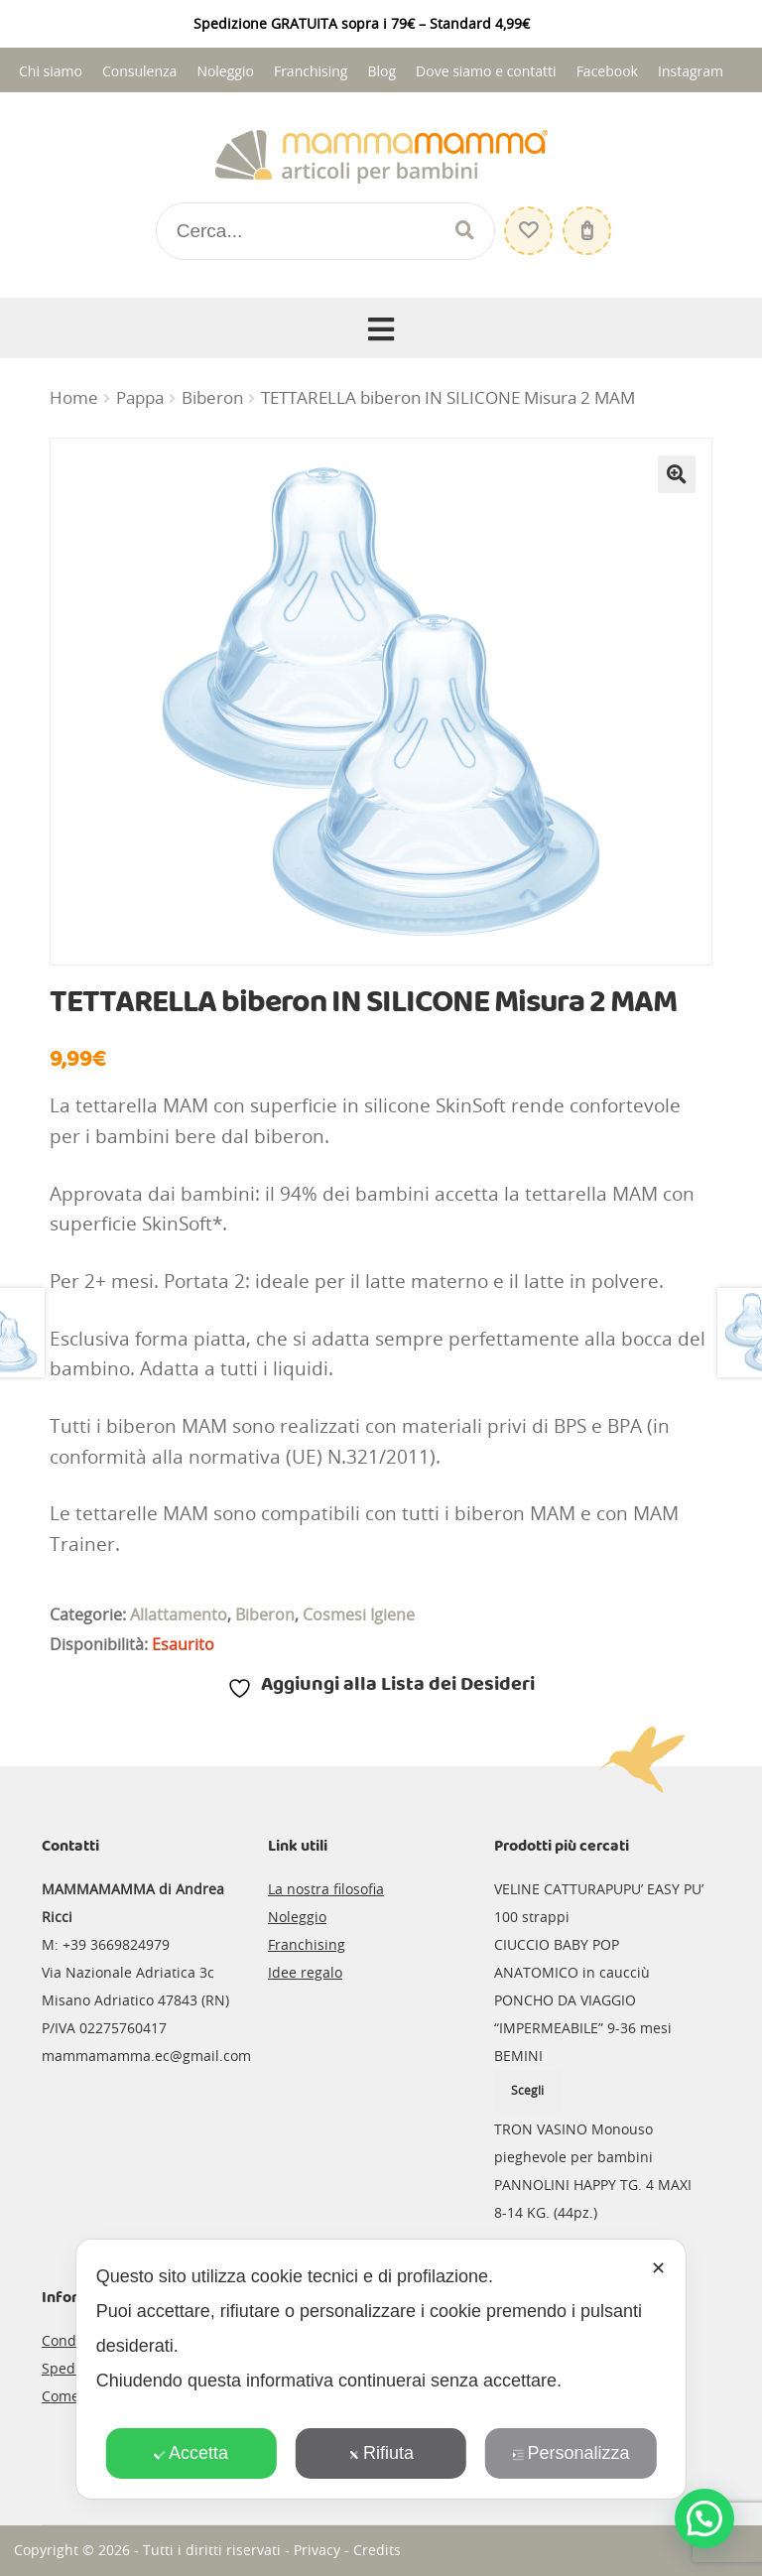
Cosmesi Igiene (359, 1614)
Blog (381, 71)
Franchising (311, 71)
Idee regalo (305, 1972)
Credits (377, 2549)
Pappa (140, 398)
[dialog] (381, 2369)
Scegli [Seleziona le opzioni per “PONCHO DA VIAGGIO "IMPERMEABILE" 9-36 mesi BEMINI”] (527, 2090)
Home (74, 398)
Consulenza (139, 71)
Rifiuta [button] (381, 2453)
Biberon (212, 398)
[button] (677, 474)
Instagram (690, 71)
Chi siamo (50, 71)
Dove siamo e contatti (486, 71)
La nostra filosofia (326, 1888)
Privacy (317, 2549)
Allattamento (178, 1614)
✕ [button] (658, 2268)
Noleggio (225, 71)
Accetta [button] (191, 2453)
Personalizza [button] (570, 2453)
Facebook (607, 71)
